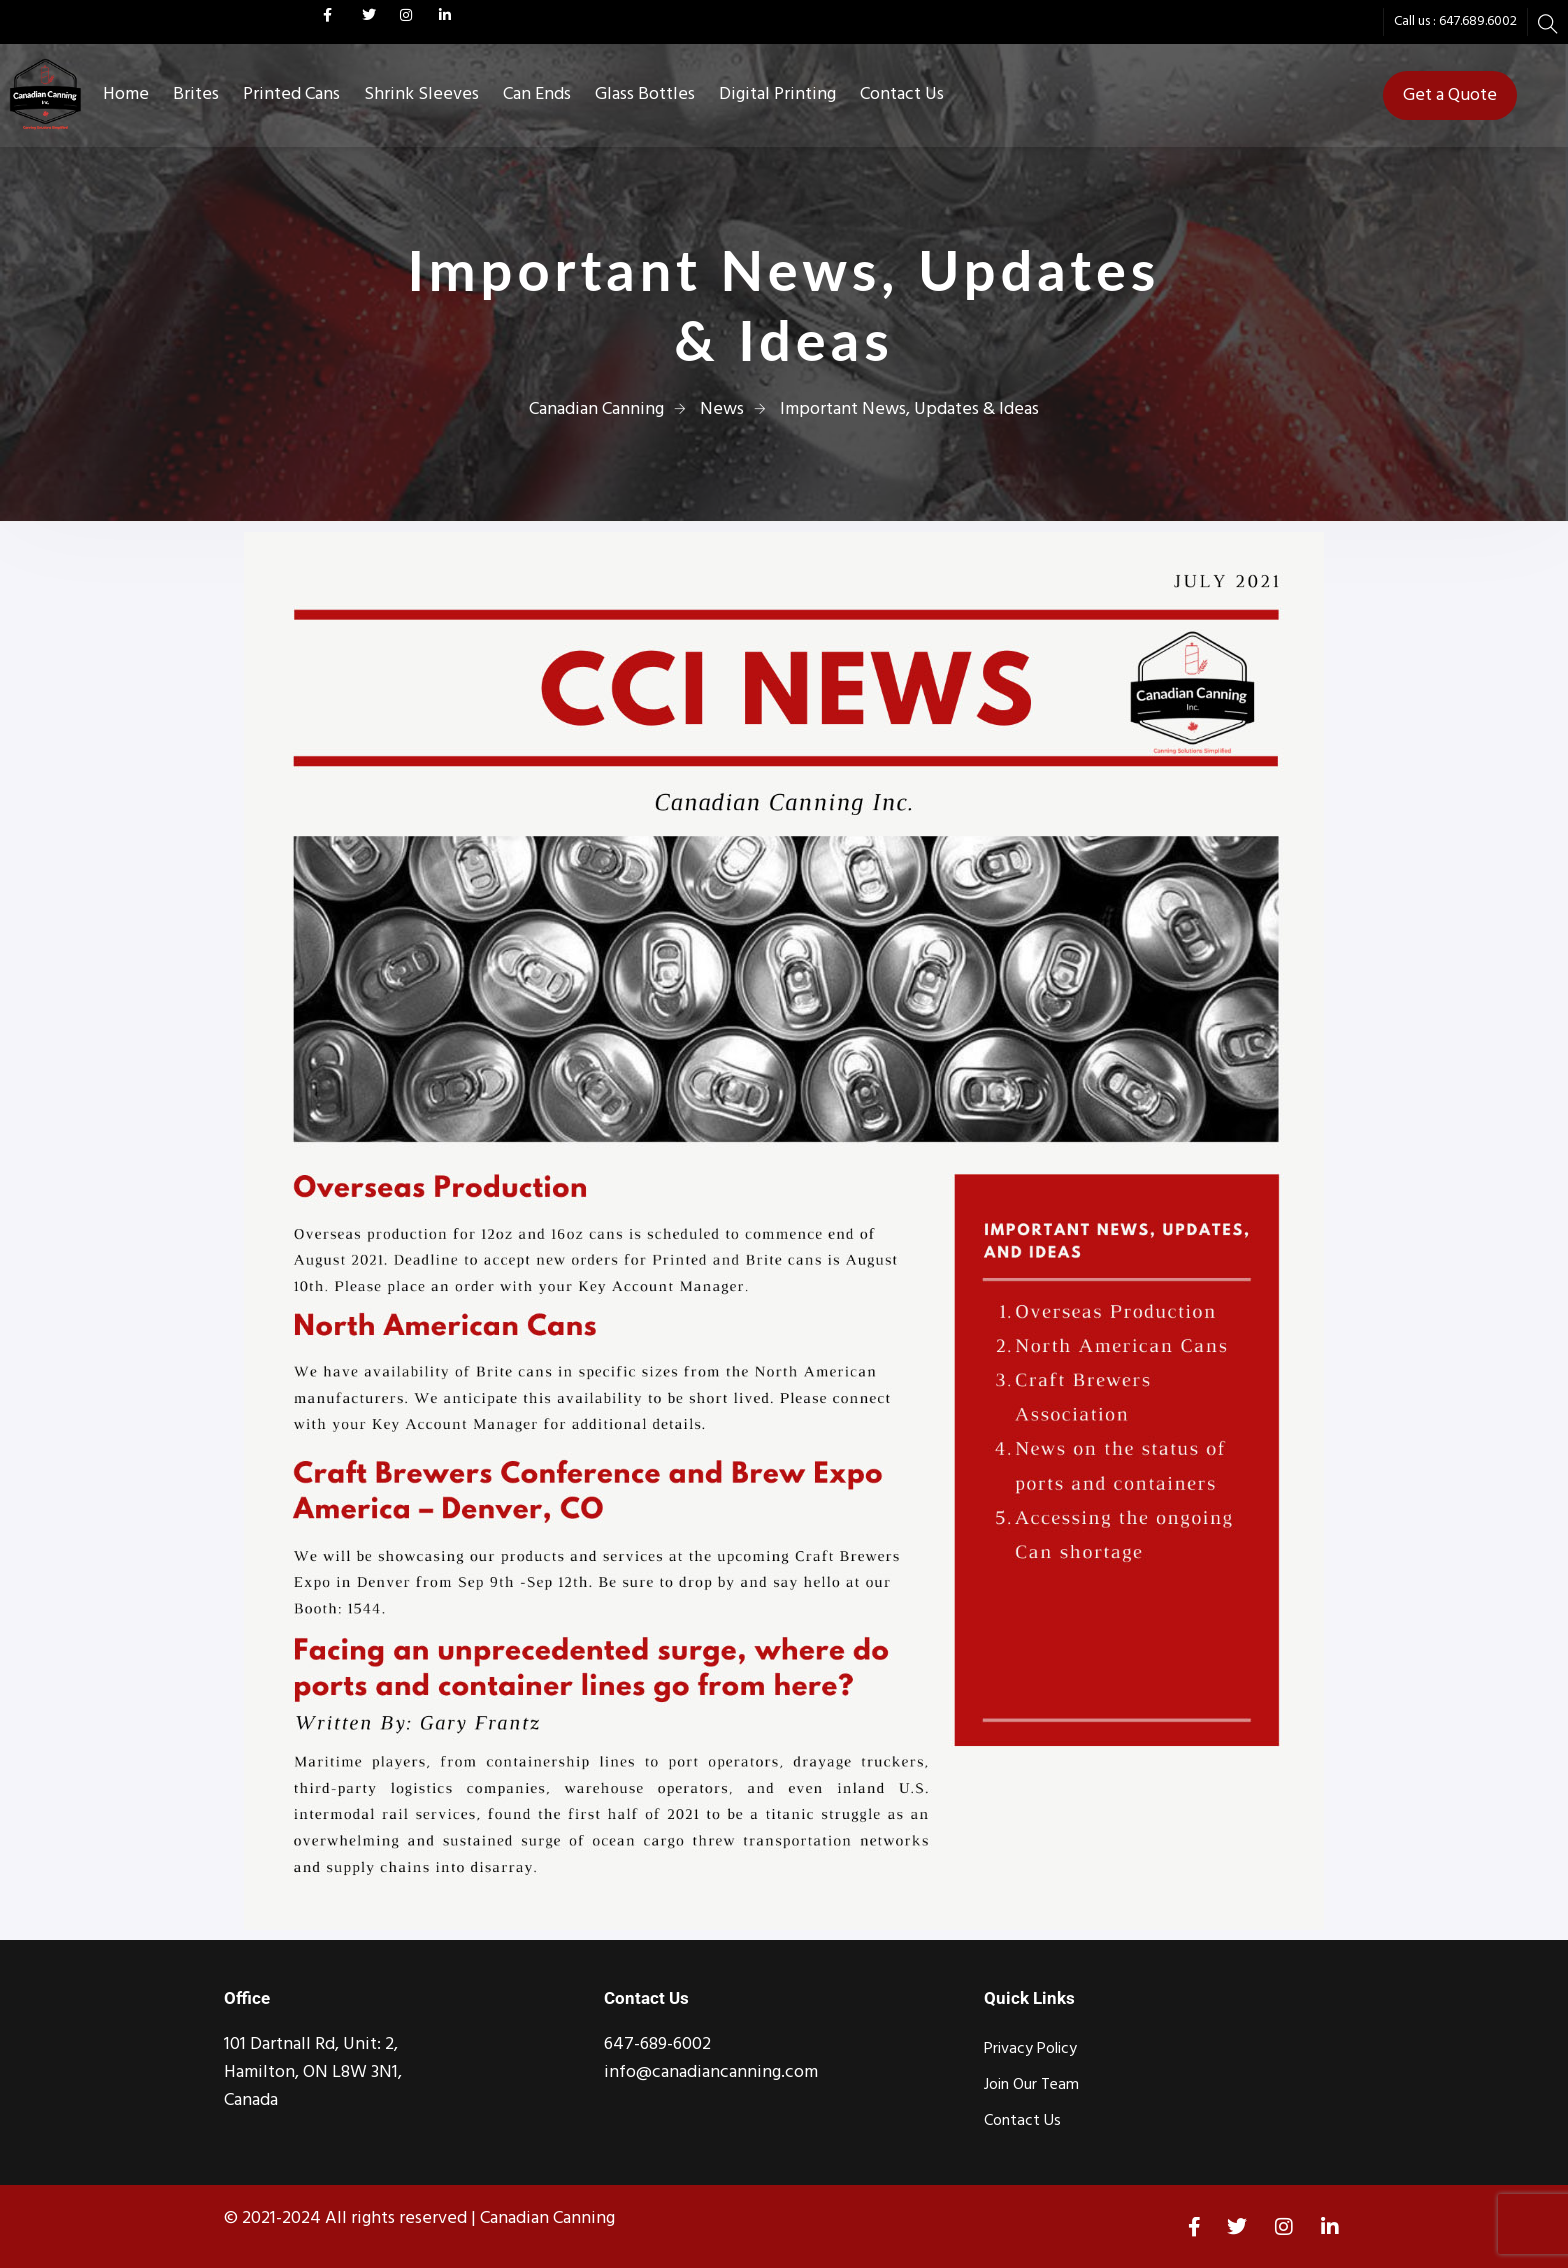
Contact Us (902, 95)
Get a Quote (1450, 95)
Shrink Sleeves (421, 95)
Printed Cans (291, 95)
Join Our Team (1031, 2085)
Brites (196, 95)
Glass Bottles (645, 95)
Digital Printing (777, 95)
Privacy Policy (1030, 2049)
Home (126, 95)
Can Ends (537, 95)
